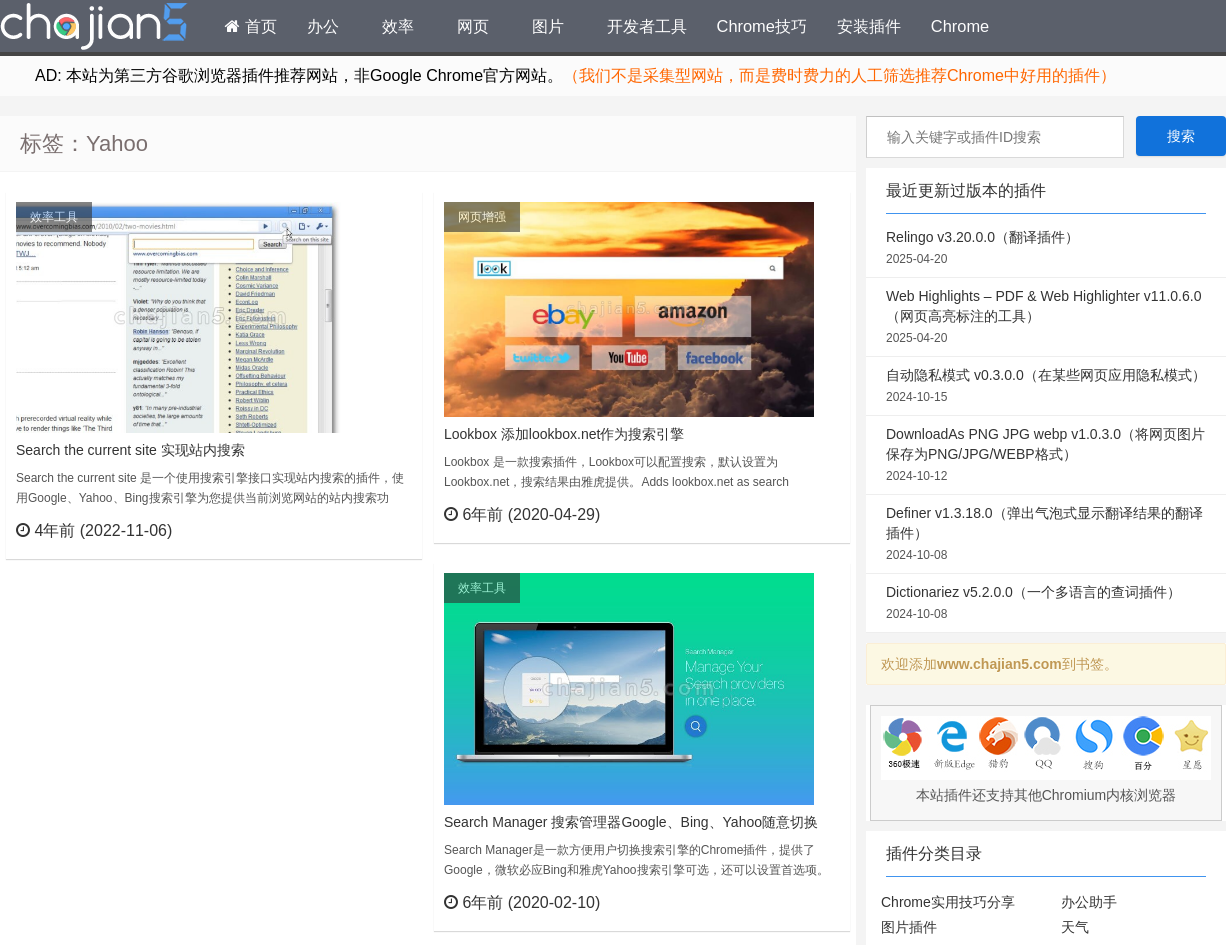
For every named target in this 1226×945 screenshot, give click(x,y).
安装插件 (869, 26)
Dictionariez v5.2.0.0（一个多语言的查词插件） (1046, 604)
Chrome (960, 26)
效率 (398, 26)
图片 (548, 26)
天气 (1075, 927)
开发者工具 (647, 26)
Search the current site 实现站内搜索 (130, 450)
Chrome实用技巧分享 (948, 902)
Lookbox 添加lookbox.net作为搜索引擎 (564, 434)
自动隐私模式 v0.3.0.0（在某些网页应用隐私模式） (1046, 387)
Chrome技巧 (762, 26)
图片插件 (909, 927)
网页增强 (482, 217)
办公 (323, 26)
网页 (473, 26)
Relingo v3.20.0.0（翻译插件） (1046, 249)
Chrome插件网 (94, 29)
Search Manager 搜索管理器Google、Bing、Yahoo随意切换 (631, 822)
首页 (251, 26)
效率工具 (54, 217)
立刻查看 (370, 530)
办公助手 (1089, 902)
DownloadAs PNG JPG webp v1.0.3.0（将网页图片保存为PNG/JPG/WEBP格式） (1046, 456)
